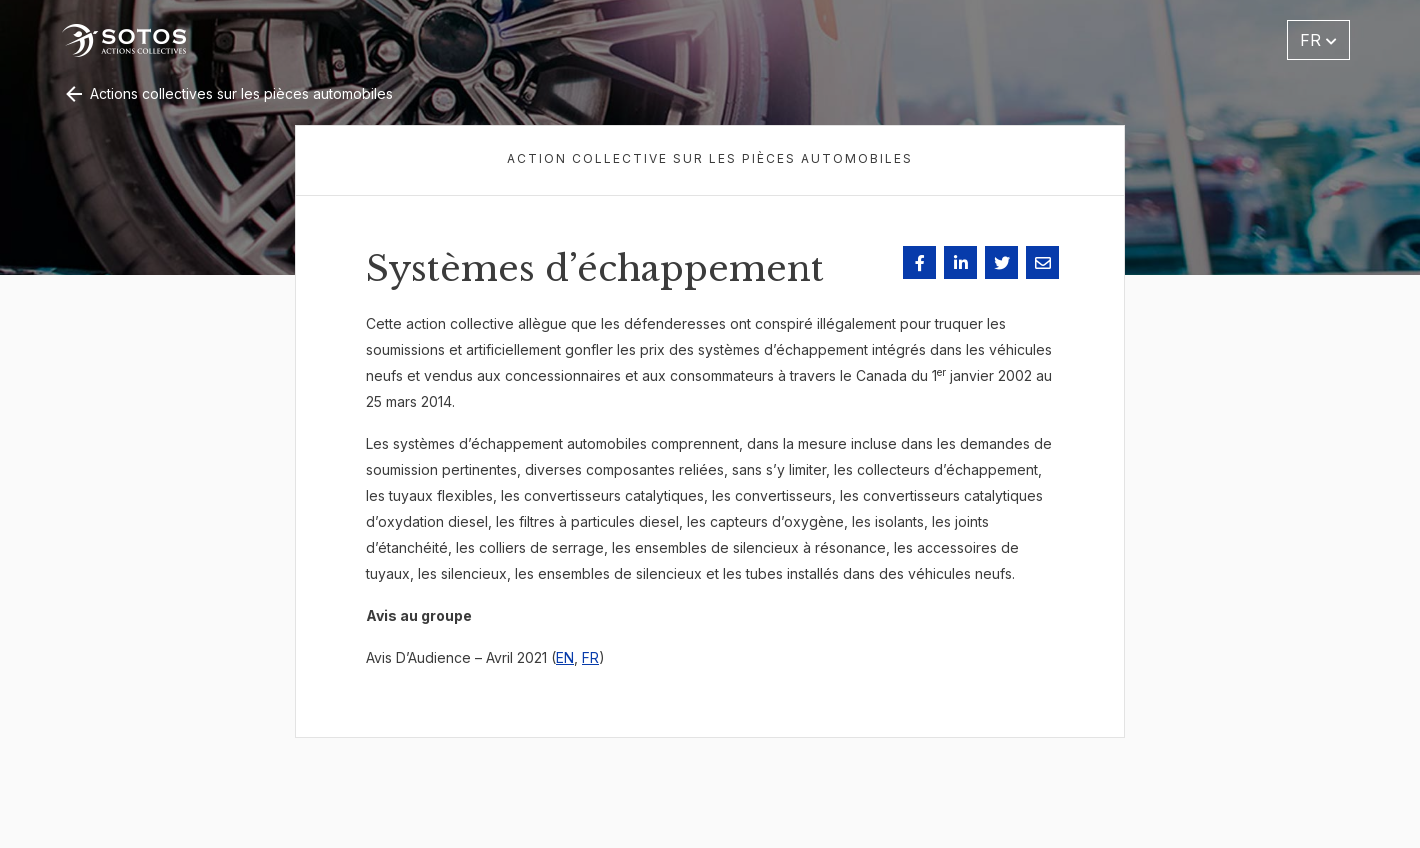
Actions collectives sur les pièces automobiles (227, 93)
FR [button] (1318, 40)
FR (590, 657)
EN (565, 657)
